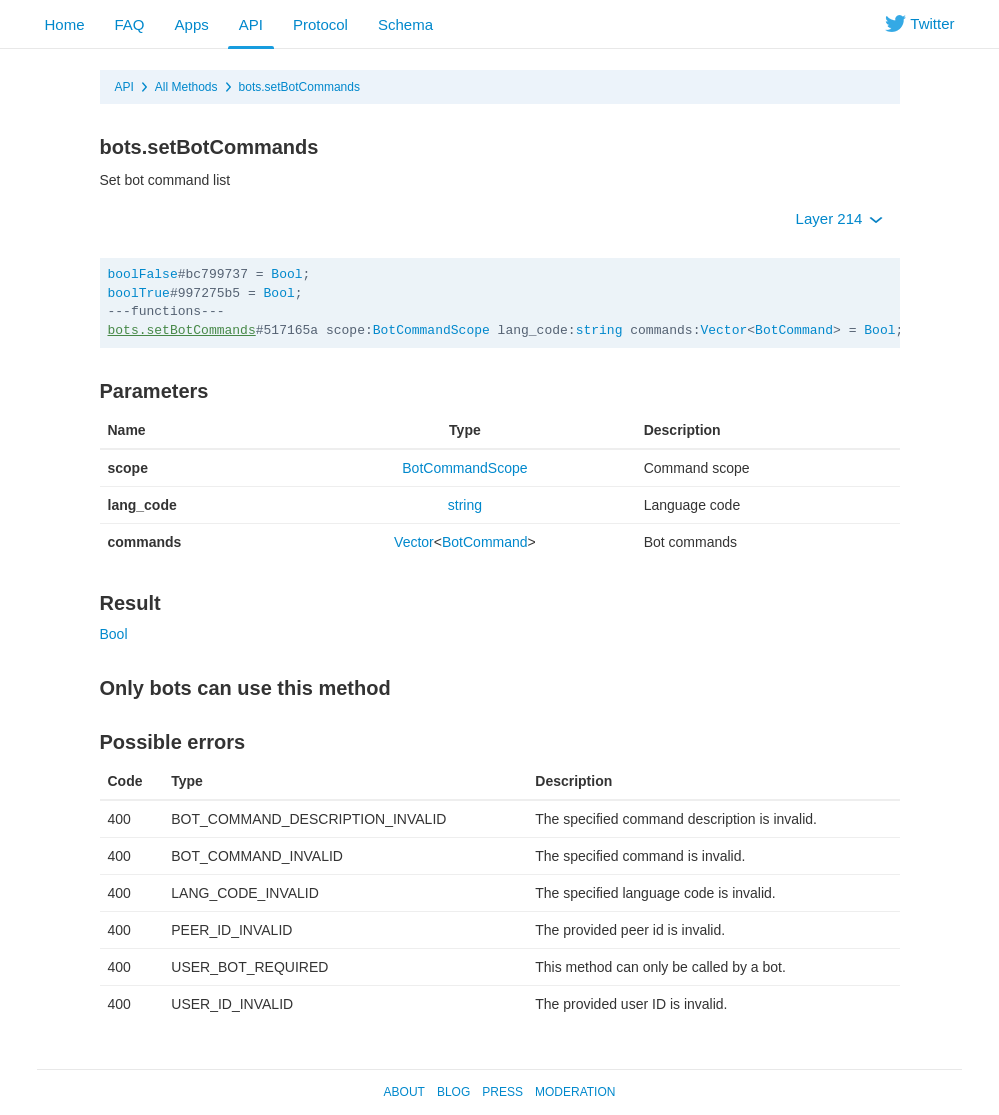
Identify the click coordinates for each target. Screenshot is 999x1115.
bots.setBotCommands (299, 87)
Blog (453, 1092)
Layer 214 (839, 218)
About (404, 1092)
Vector (723, 330)
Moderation (575, 1092)
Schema (405, 24)
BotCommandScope (431, 330)
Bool (286, 274)
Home (65, 24)
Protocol (320, 24)
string (599, 330)
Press (502, 1092)
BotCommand (794, 330)
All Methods (186, 87)
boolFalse (143, 274)
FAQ (130, 24)
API (251, 24)
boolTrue (139, 293)
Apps (192, 24)
